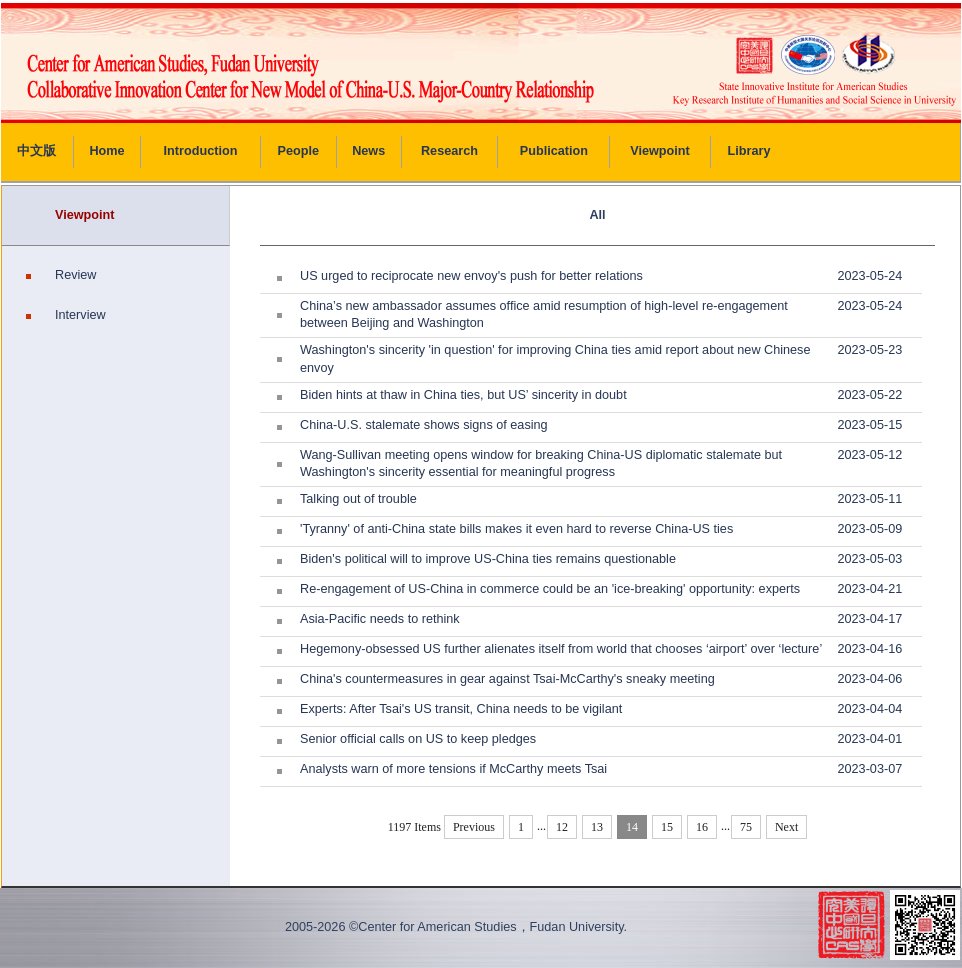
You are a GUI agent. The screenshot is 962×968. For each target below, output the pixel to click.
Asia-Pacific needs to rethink (380, 619)
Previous (474, 827)
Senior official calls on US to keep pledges (418, 739)
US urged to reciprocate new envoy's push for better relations (471, 276)
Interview (80, 315)
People (299, 151)
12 (562, 827)
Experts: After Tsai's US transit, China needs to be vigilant (461, 709)
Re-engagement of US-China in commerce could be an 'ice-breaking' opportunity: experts (550, 589)
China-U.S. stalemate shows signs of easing (424, 425)
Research (449, 151)
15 (667, 827)
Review (76, 275)
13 (597, 827)
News (368, 151)
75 (746, 827)
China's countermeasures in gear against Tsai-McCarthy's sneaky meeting (507, 679)
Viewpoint (660, 151)
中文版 (36, 151)
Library (749, 151)
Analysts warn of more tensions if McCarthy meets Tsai (453, 769)
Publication (554, 151)
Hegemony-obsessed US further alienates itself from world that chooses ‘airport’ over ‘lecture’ (561, 649)
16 (702, 827)
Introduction (201, 151)
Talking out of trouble (358, 499)
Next (786, 827)
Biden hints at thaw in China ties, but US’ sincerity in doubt (463, 395)
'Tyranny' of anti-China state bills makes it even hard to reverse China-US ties (516, 529)
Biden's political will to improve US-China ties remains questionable (488, 559)
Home (106, 151)
